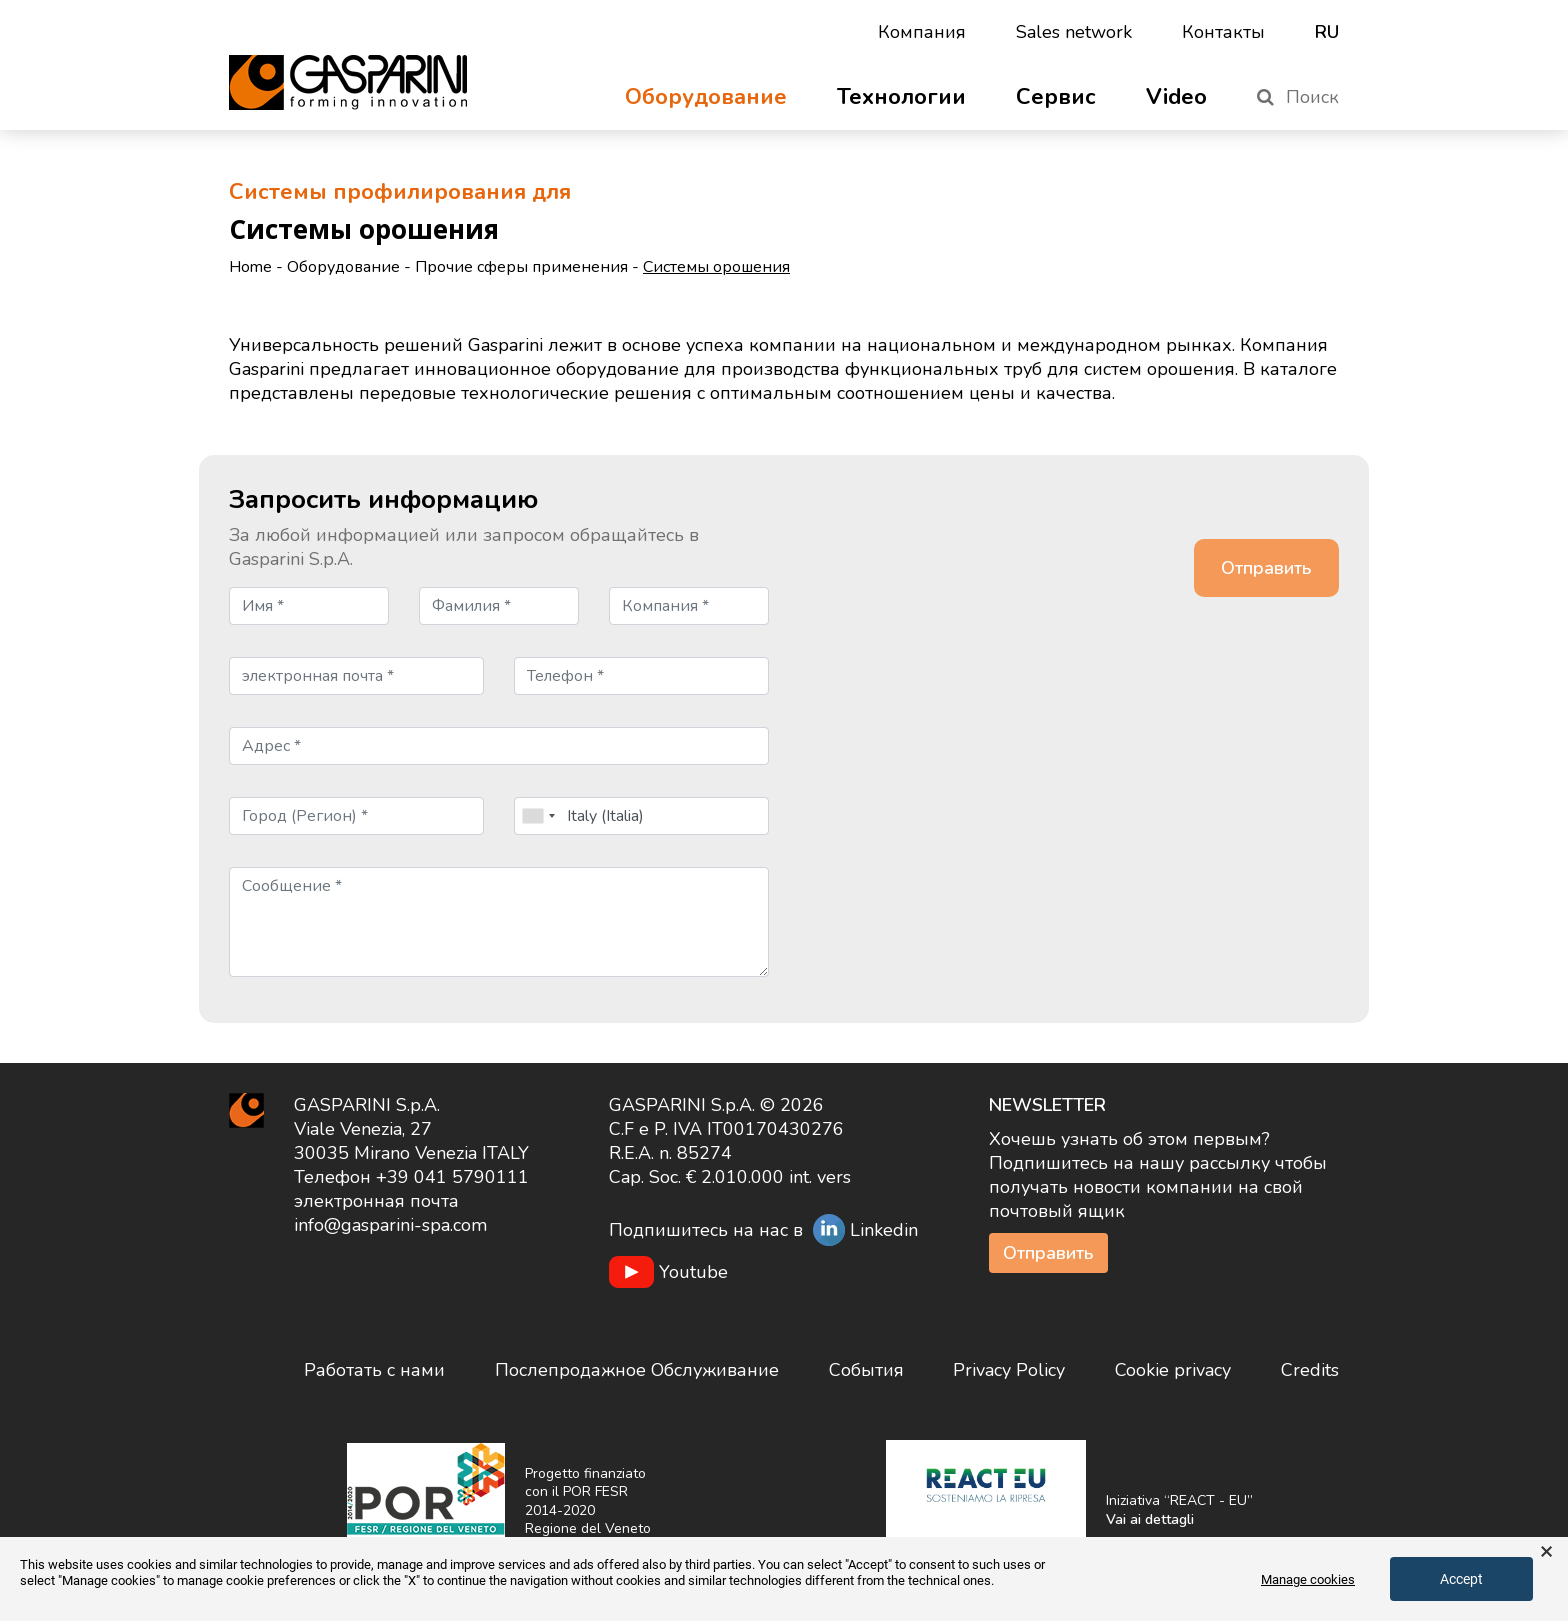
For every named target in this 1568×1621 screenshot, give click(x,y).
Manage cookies (1308, 1579)
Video (1176, 97)
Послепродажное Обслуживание (637, 1370)
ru (1327, 32)
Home (250, 267)
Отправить (1048, 1253)
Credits (1310, 1370)
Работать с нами (374, 1370)
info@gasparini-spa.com (390, 1225)
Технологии (901, 97)
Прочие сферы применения (521, 267)
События (866, 1370)
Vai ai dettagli (1150, 1519)
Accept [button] (1461, 1579)
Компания (922, 32)
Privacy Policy (1009, 1370)
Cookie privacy (1173, 1370)
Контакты (1223, 32)
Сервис (1056, 97)
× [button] (1546, 1552)
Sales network (1074, 32)
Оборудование (706, 97)
